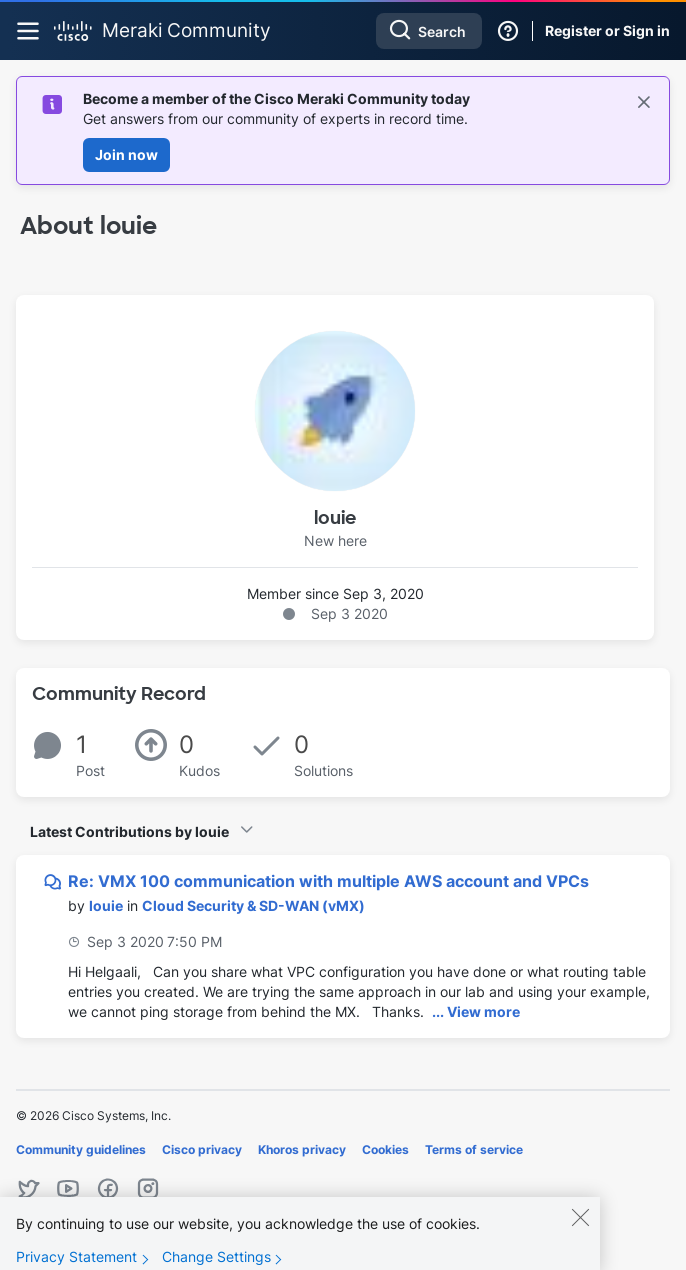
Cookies (385, 1149)
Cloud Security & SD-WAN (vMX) (253, 905)
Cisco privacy (202, 1149)
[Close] (580, 1230)
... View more (476, 1011)
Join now (126, 154)
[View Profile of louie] (106, 905)
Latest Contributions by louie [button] (129, 831)
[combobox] (429, 31)
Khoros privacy (302, 1149)
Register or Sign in (607, 30)
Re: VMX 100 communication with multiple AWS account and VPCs (328, 881)
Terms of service (474, 1149)
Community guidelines (81, 1149)
